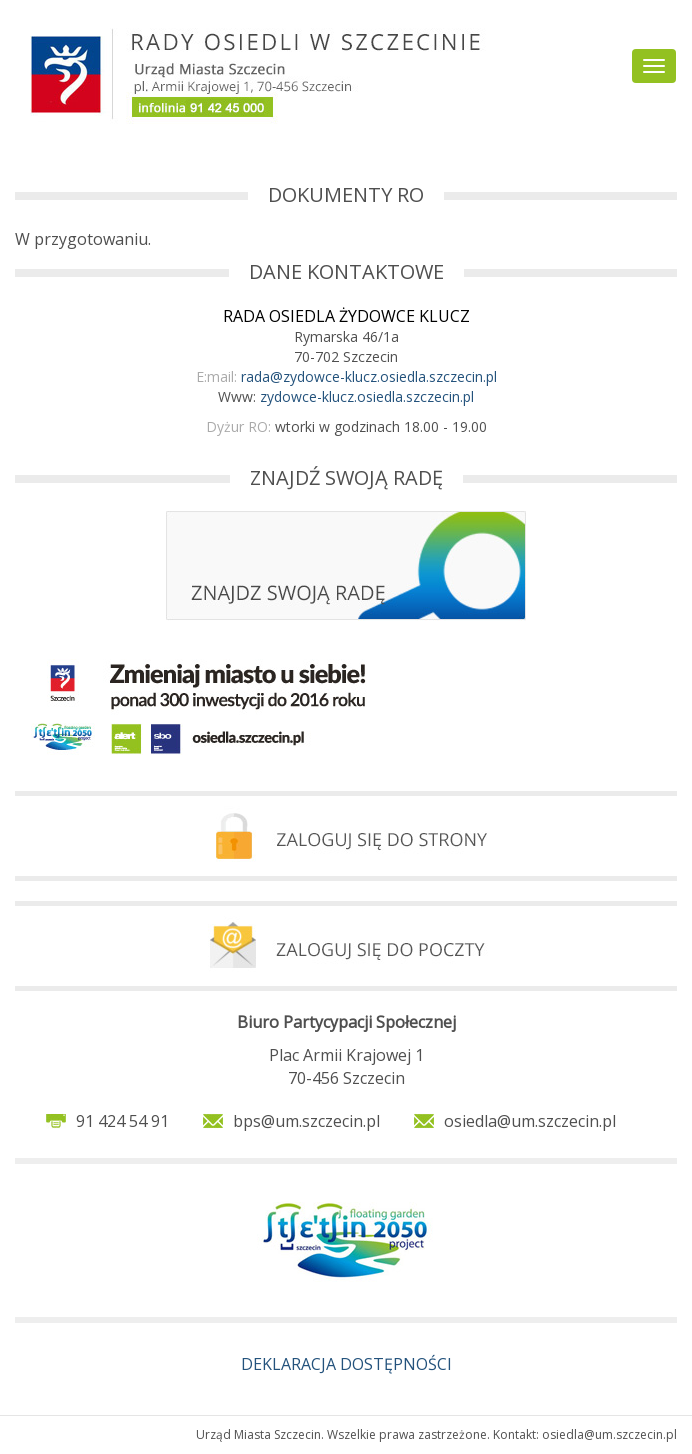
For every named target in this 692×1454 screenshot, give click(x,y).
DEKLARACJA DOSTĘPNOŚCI (346, 1364)
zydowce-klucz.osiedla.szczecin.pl (367, 396)
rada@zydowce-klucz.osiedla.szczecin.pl (369, 376)
